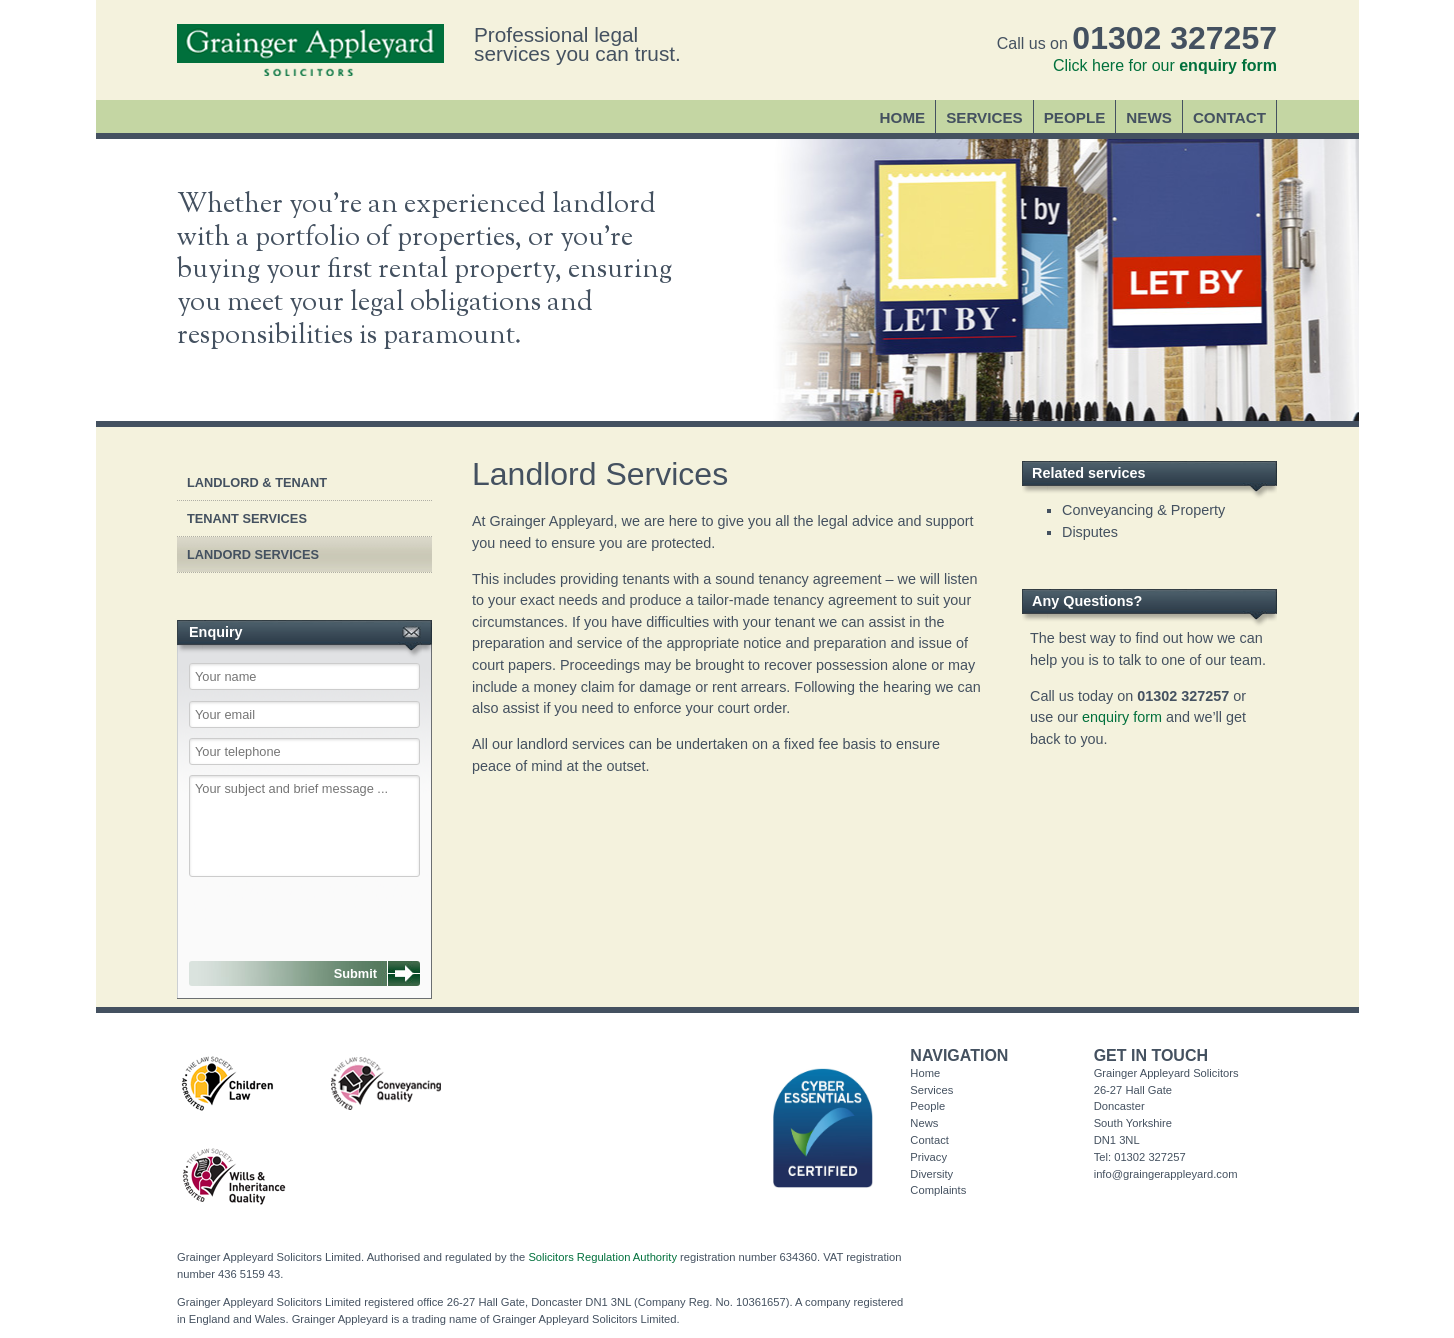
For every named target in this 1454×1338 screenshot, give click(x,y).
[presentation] (291, 908)
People (1075, 117)
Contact (1229, 117)
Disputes (1090, 532)
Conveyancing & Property (1143, 510)
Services (984, 117)
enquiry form (1122, 717)
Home (903, 117)
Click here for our (1165, 65)
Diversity (931, 1174)
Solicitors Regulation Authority (602, 1257)
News (1149, 117)
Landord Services (253, 554)
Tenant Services (247, 518)
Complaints (938, 1190)
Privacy (928, 1157)
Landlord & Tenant (257, 482)
